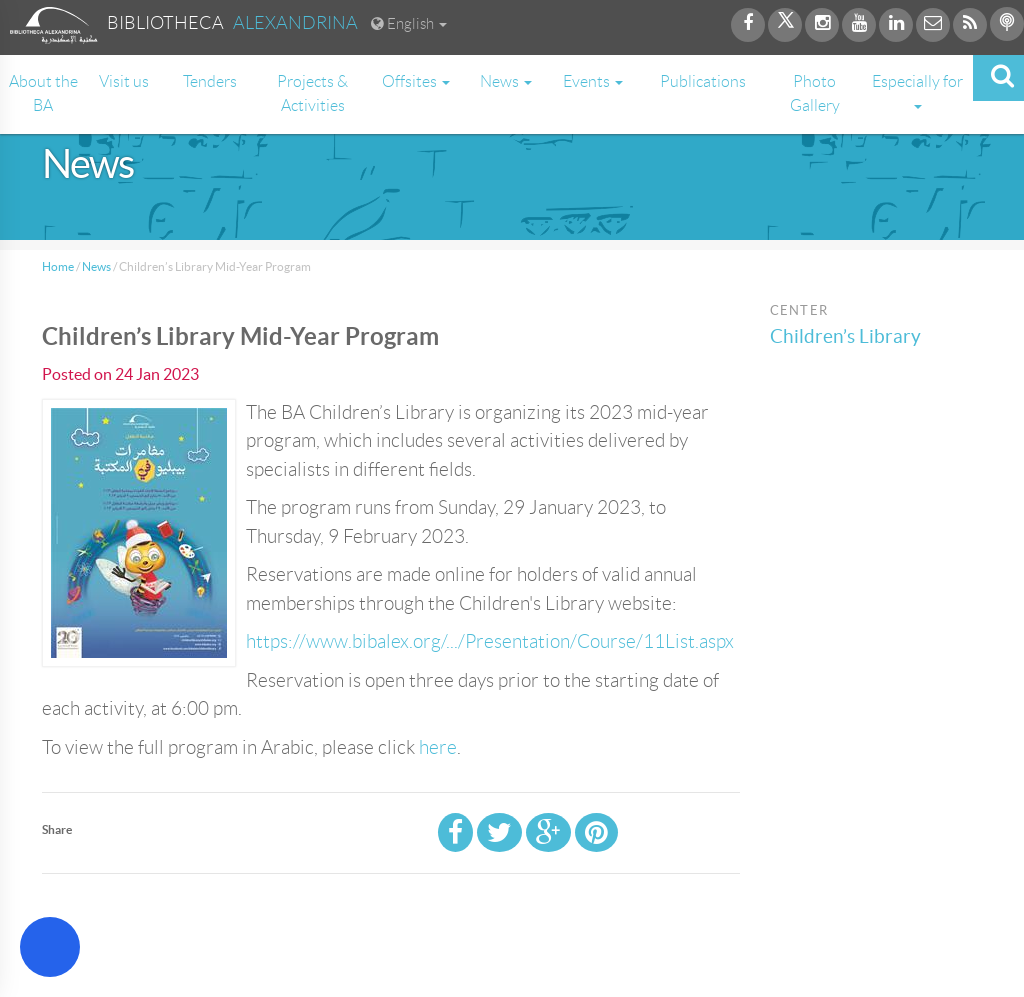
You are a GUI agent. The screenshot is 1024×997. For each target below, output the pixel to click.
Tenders (210, 81)
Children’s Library (845, 336)
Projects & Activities (312, 93)
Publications (703, 81)
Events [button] (593, 81)
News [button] (506, 81)
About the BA (43, 93)
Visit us (124, 81)
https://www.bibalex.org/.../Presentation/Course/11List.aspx (490, 641)
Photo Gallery (815, 93)
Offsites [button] (416, 81)
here (438, 747)
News (96, 266)
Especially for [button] (917, 91)
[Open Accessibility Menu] (50, 947)
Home (58, 266)
